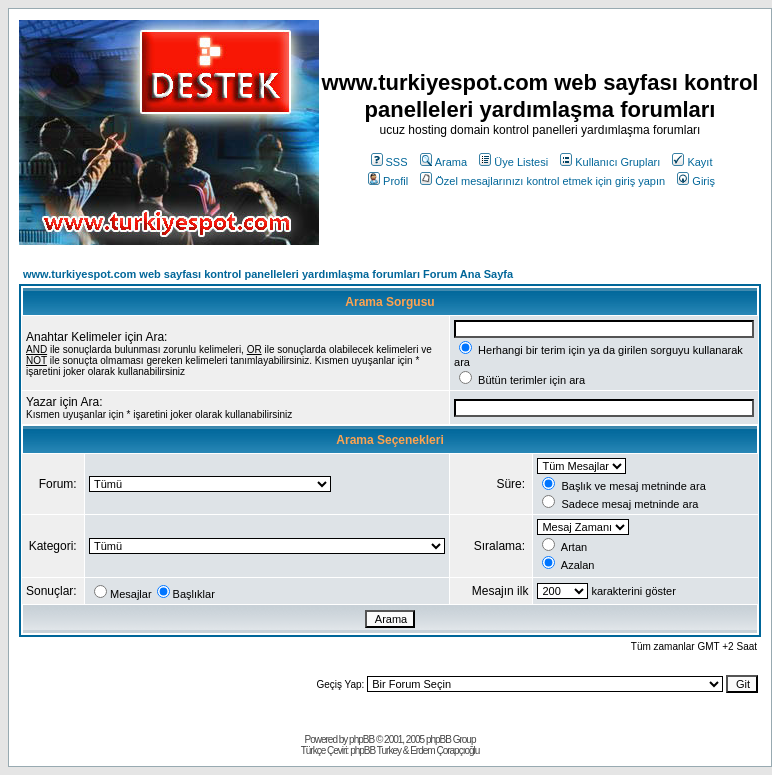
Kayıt (692, 162)
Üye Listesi (513, 162)
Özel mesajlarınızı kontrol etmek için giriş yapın (542, 181)
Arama (443, 162)
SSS (389, 162)
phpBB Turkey (375, 750)
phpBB (361, 739)
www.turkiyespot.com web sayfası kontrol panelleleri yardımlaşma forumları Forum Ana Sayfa (268, 274)
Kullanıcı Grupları (610, 162)
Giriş (696, 181)
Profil (388, 181)
